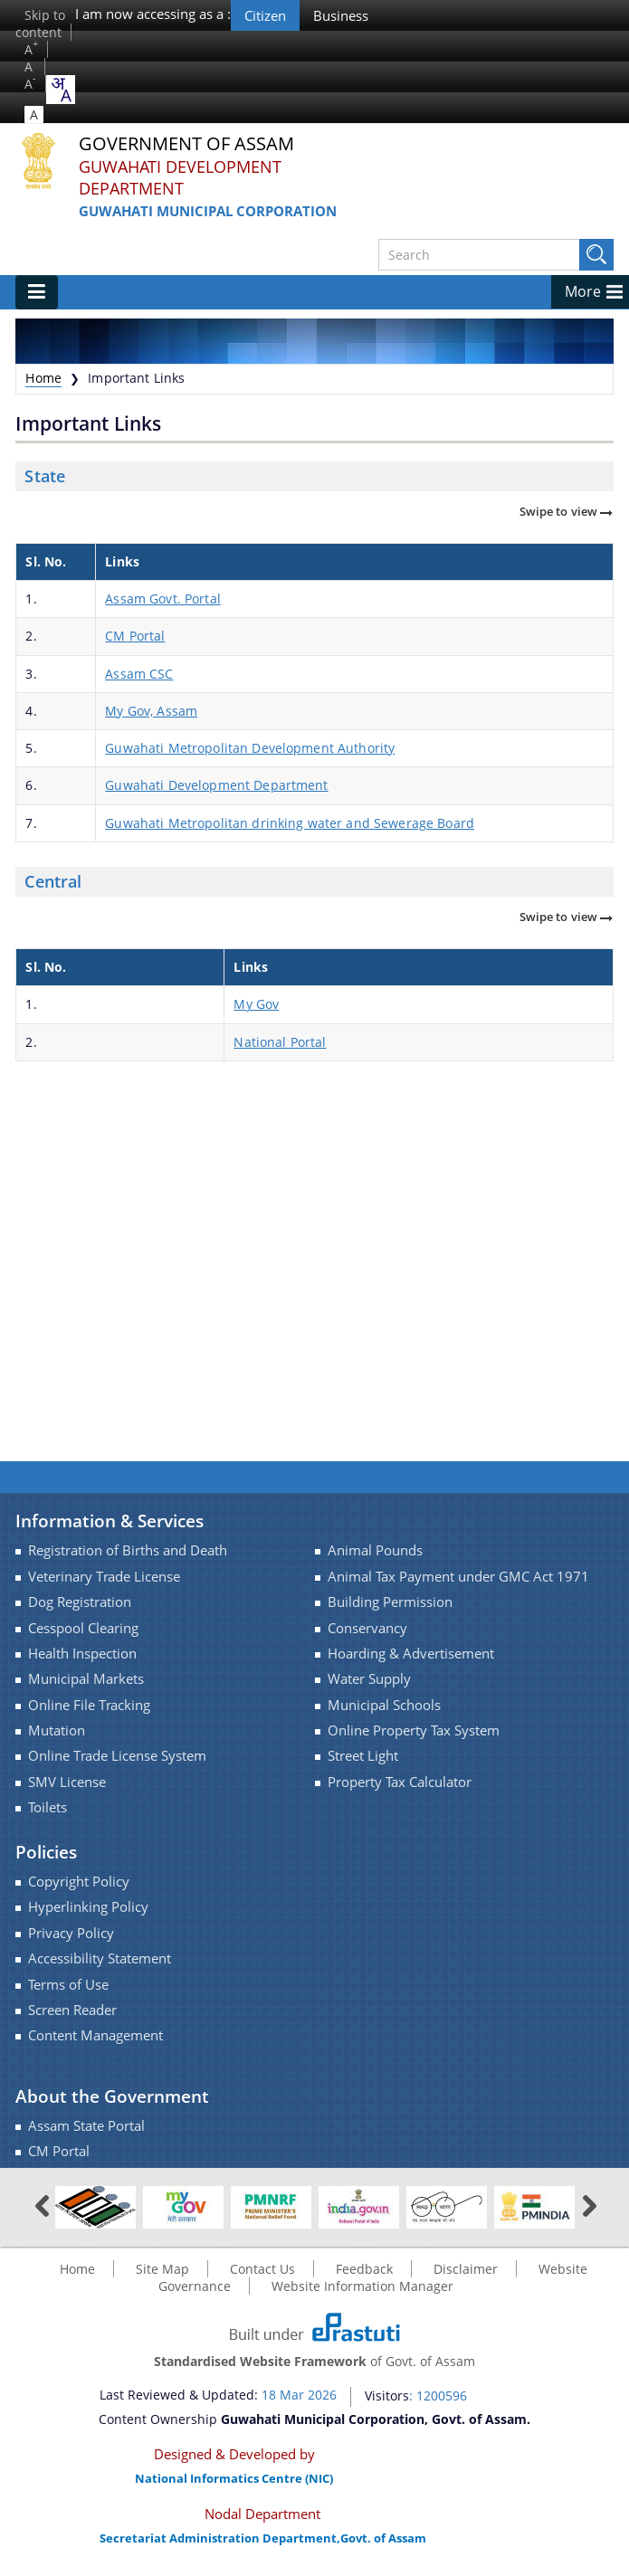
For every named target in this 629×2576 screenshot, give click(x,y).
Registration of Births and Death (127, 1550)
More (583, 291)
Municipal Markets (86, 1678)
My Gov (256, 1003)
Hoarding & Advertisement (411, 1653)
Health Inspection (82, 1653)
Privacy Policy (71, 1933)
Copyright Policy (78, 1881)
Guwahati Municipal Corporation (208, 211)
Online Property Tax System (414, 1730)
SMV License (67, 1782)
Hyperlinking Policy (88, 1906)
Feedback (364, 2268)
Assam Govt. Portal (163, 598)
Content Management (95, 2035)
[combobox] (60, 89)
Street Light (363, 1755)
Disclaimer (466, 2268)
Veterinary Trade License (104, 1576)
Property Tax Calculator (400, 1782)
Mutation (56, 1730)
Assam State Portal (86, 2125)
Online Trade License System (117, 1755)
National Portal (279, 1041)
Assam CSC (139, 673)
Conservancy (367, 1628)
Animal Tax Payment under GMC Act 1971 (458, 1576)
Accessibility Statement (99, 1958)
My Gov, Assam (151, 710)
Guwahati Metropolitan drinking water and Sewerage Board (289, 823)
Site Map (162, 2268)
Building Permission (390, 1601)
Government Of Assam (186, 144)
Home (43, 377)
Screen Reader (72, 2010)
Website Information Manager (362, 2286)
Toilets (47, 1807)
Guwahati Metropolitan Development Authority (250, 747)
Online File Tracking (89, 1705)
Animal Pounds (375, 1550)
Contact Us (262, 2268)
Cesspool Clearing (83, 1628)
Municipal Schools (384, 1705)
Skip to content (40, 23)
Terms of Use (68, 1984)
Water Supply (369, 1678)
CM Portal (135, 635)
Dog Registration (79, 1601)
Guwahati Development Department (180, 178)
